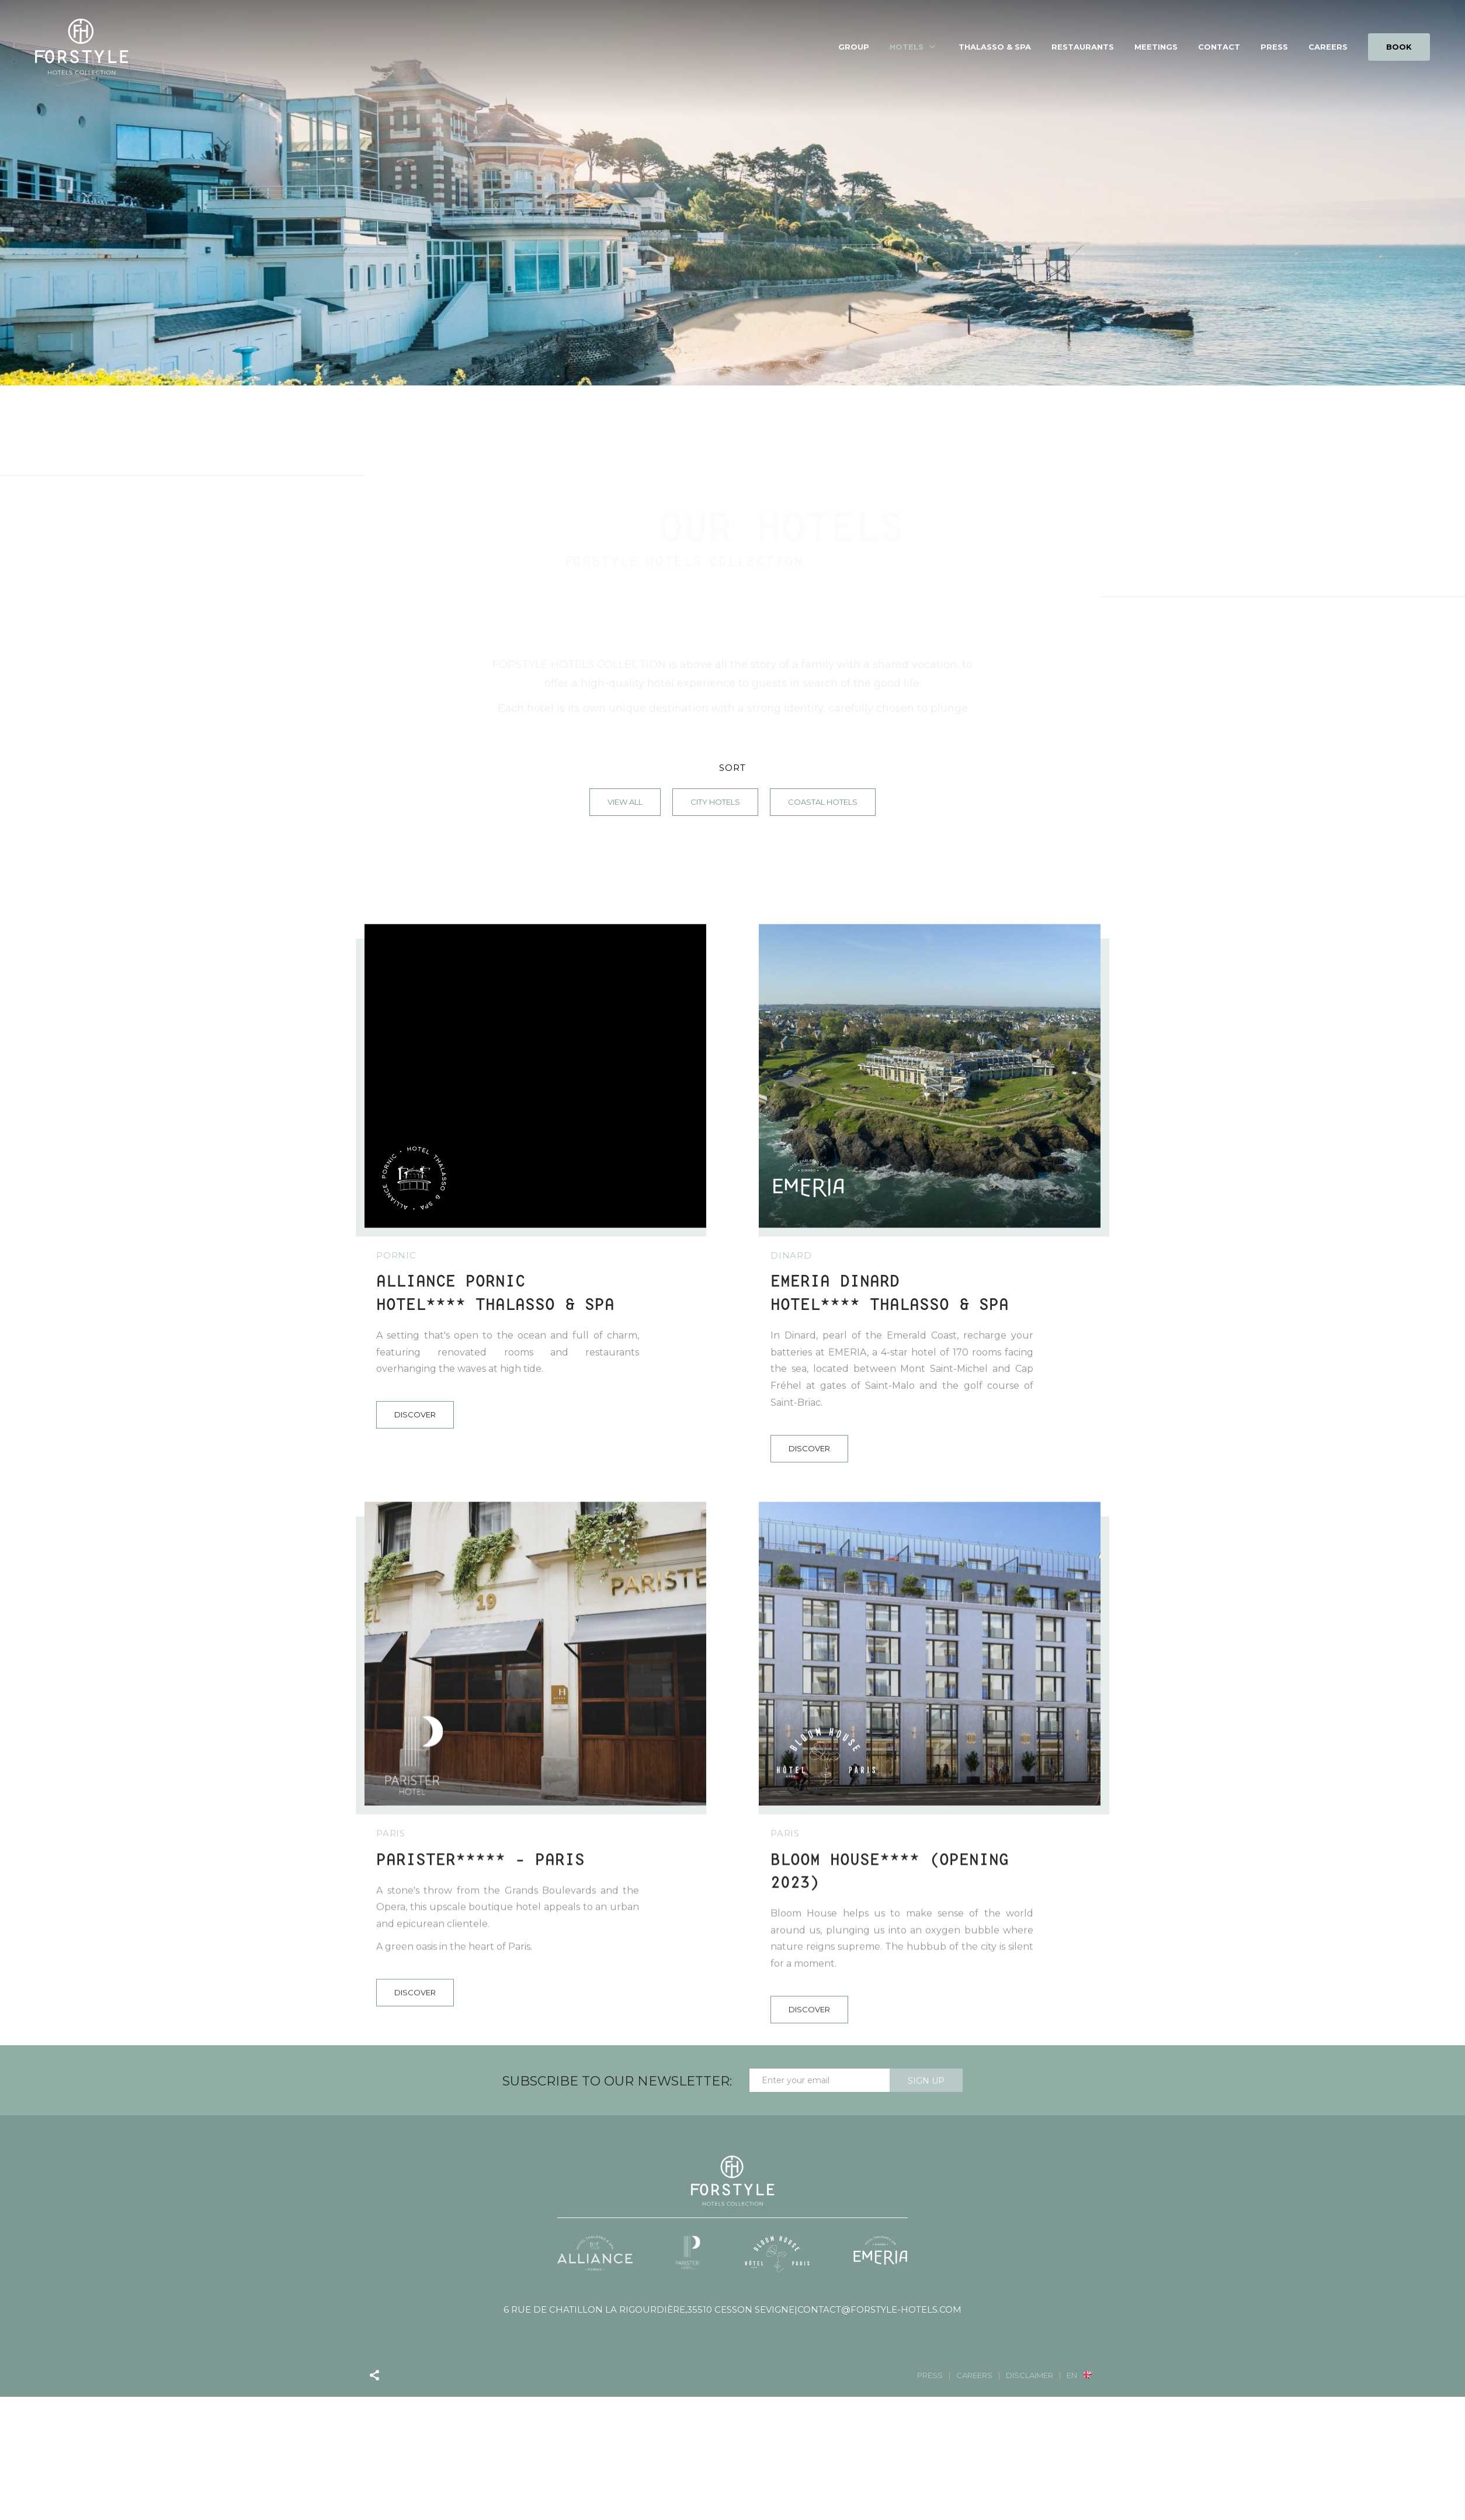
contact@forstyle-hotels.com (879, 2310)
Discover (415, 1724)
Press (1274, 46)
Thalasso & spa (995, 46)
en (1072, 2375)
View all (625, 802)
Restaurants (1082, 46)
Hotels (907, 46)
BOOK (1399, 46)
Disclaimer (1029, 2375)
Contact (1219, 46)
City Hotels (715, 802)
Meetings (1156, 46)
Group (853, 46)
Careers (1328, 46)
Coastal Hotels (823, 802)
